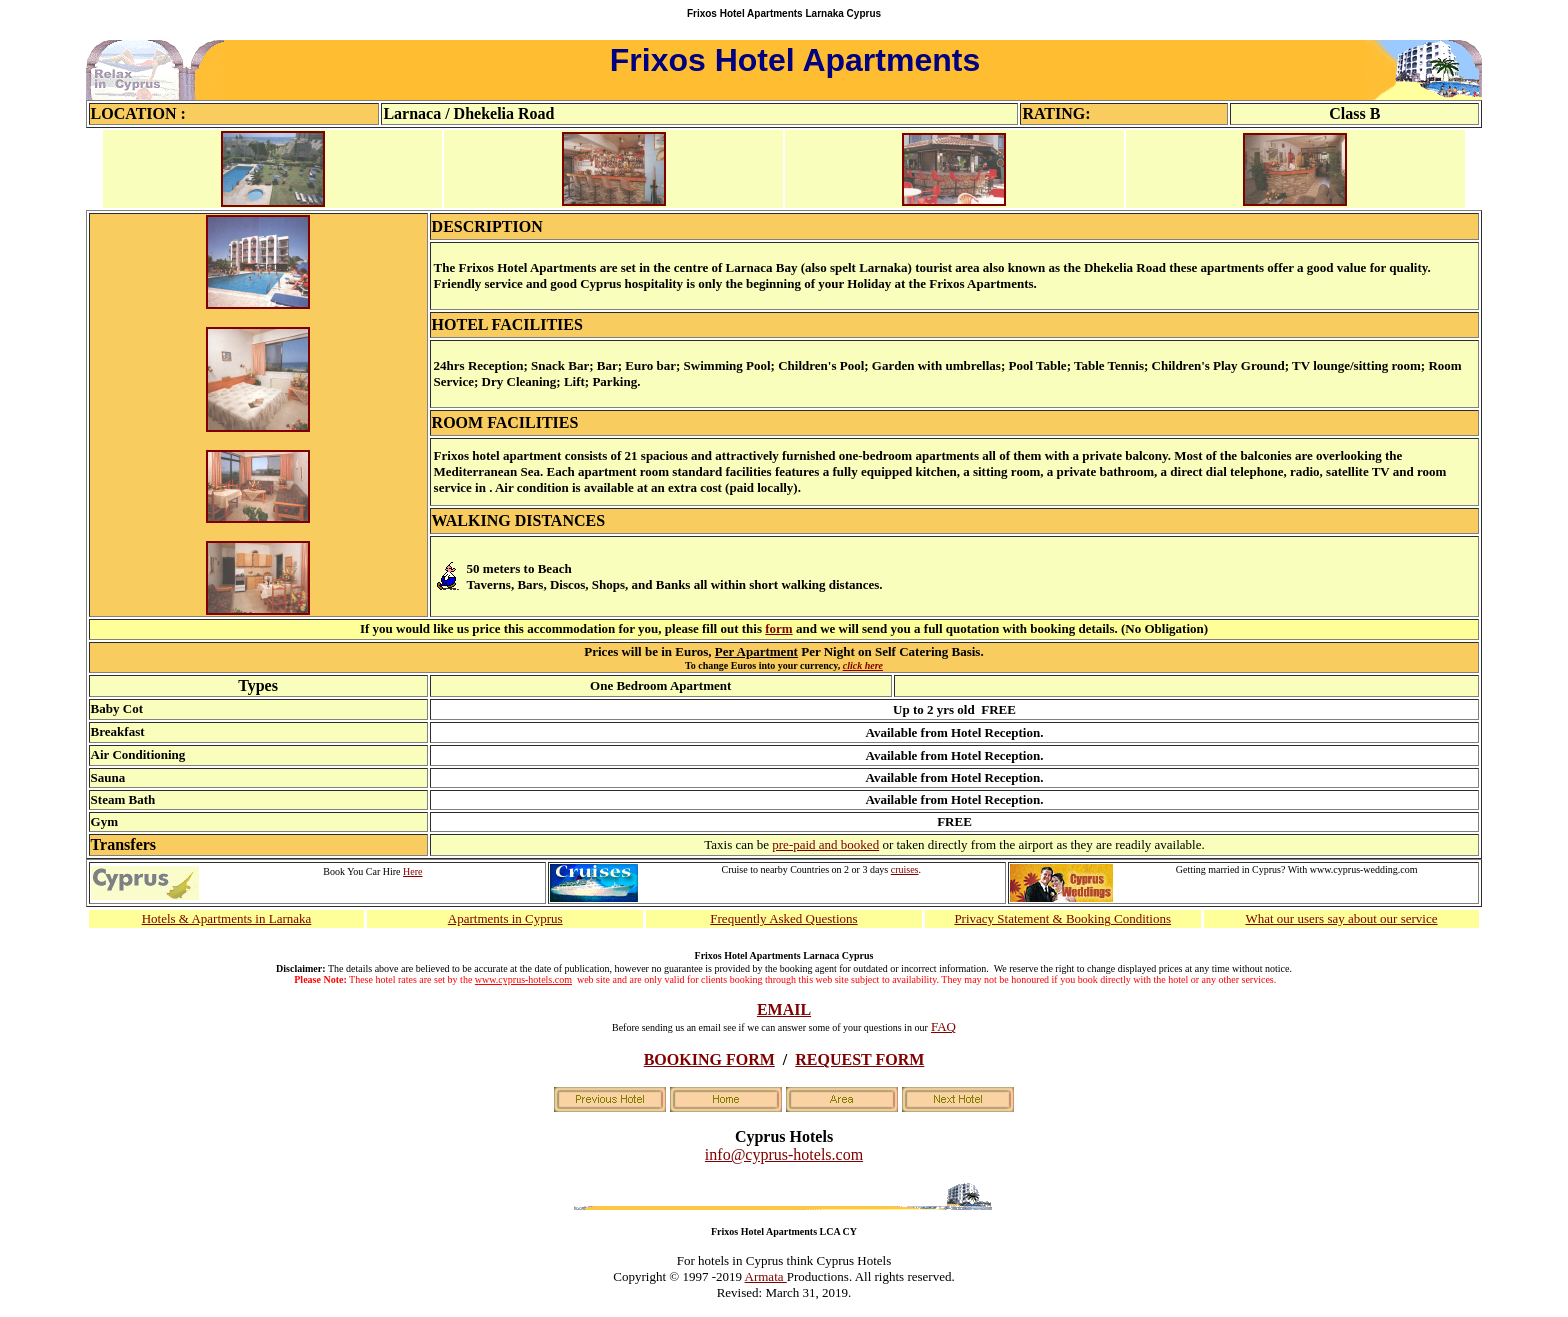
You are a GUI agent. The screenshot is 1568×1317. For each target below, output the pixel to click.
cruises (905, 869)
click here (863, 665)
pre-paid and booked (825, 844)
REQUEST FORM (859, 1059)
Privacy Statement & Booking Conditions (1062, 918)
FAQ (943, 1026)
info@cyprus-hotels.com (784, 1154)
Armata (766, 1276)
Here (412, 871)
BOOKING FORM (709, 1059)
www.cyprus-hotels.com (523, 979)
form (778, 628)
